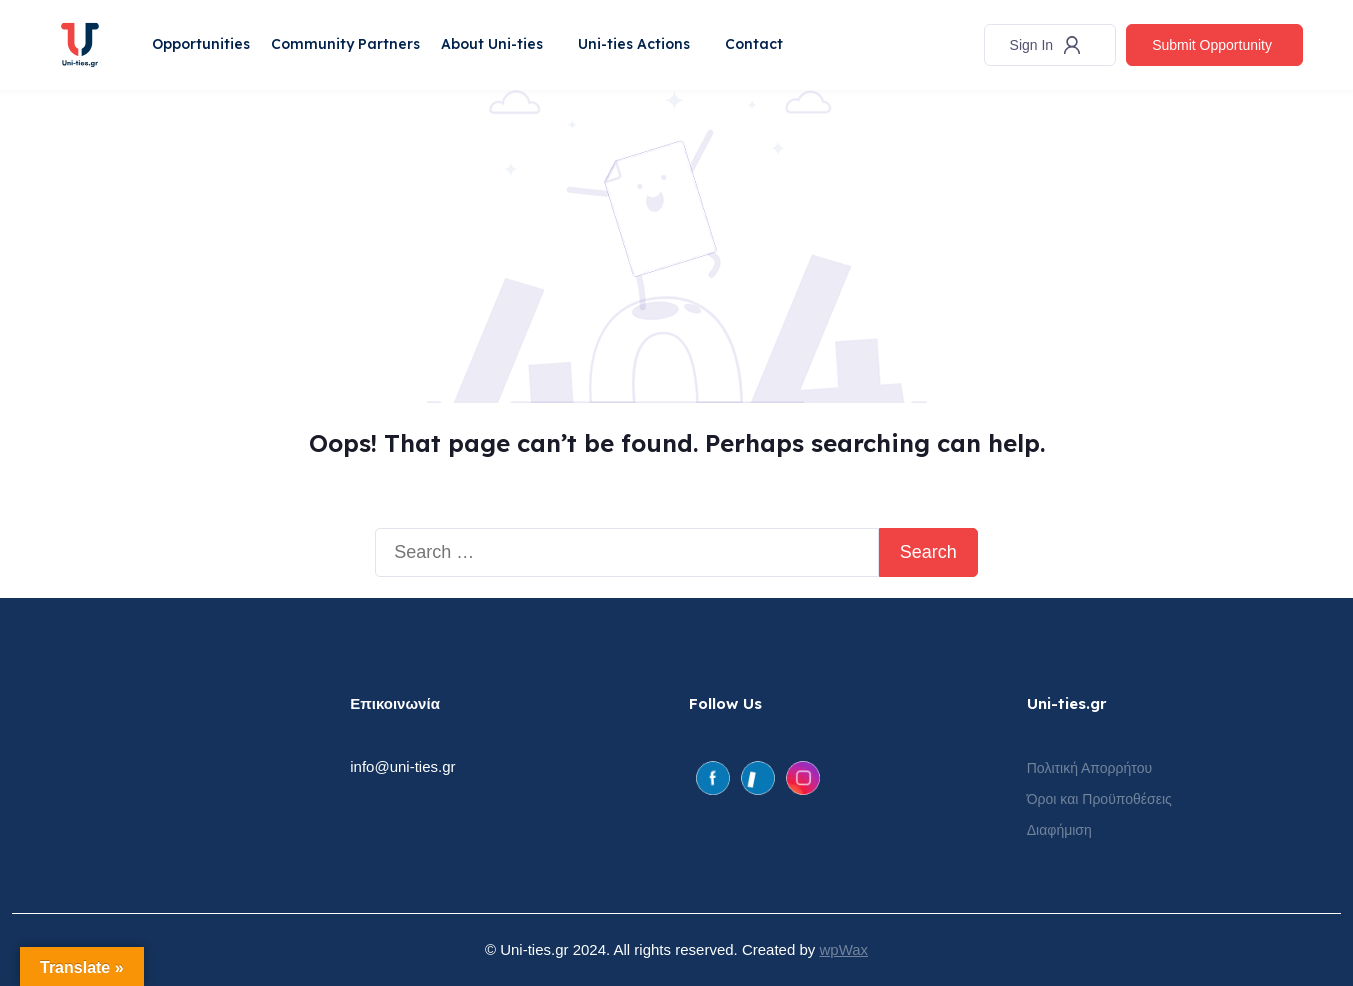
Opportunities (201, 44)
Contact (754, 44)
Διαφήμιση (1059, 830)
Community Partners (345, 44)
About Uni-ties (492, 44)
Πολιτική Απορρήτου (1089, 768)
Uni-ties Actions (634, 44)
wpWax (843, 949)
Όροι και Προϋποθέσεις (1099, 799)
